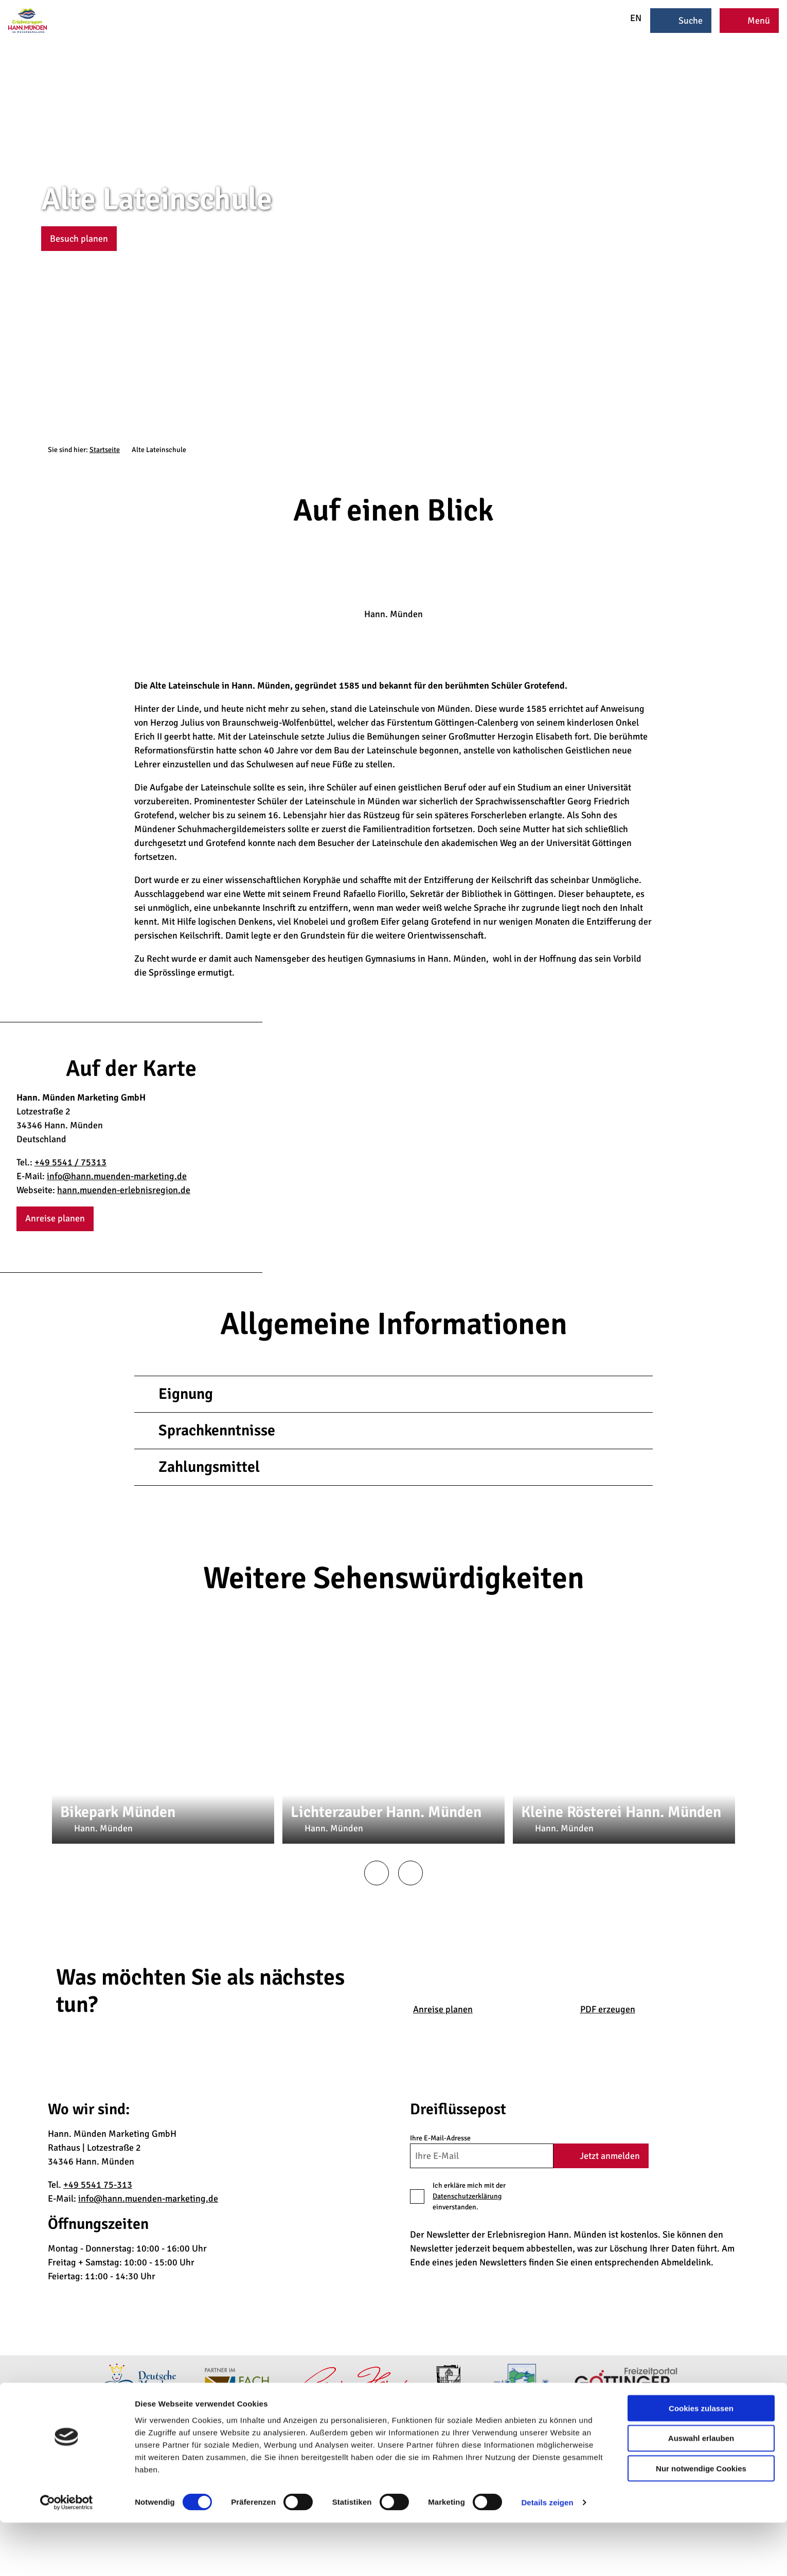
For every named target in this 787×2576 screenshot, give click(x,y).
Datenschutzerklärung (467, 2196)
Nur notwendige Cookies (701, 2521)
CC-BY (782, 225)
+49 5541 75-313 (97, 2184)
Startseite (105, 449)
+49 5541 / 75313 (70, 1162)
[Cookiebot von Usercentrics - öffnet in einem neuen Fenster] (67, 2556)
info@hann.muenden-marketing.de (117, 1176)
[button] (79, 238)
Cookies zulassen (701, 2461)
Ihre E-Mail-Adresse (440, 2138)
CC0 (500, 1771)
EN (629, 18)
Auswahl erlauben (701, 2491)
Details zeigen (547, 2555)
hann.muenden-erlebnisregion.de (123, 1190)
